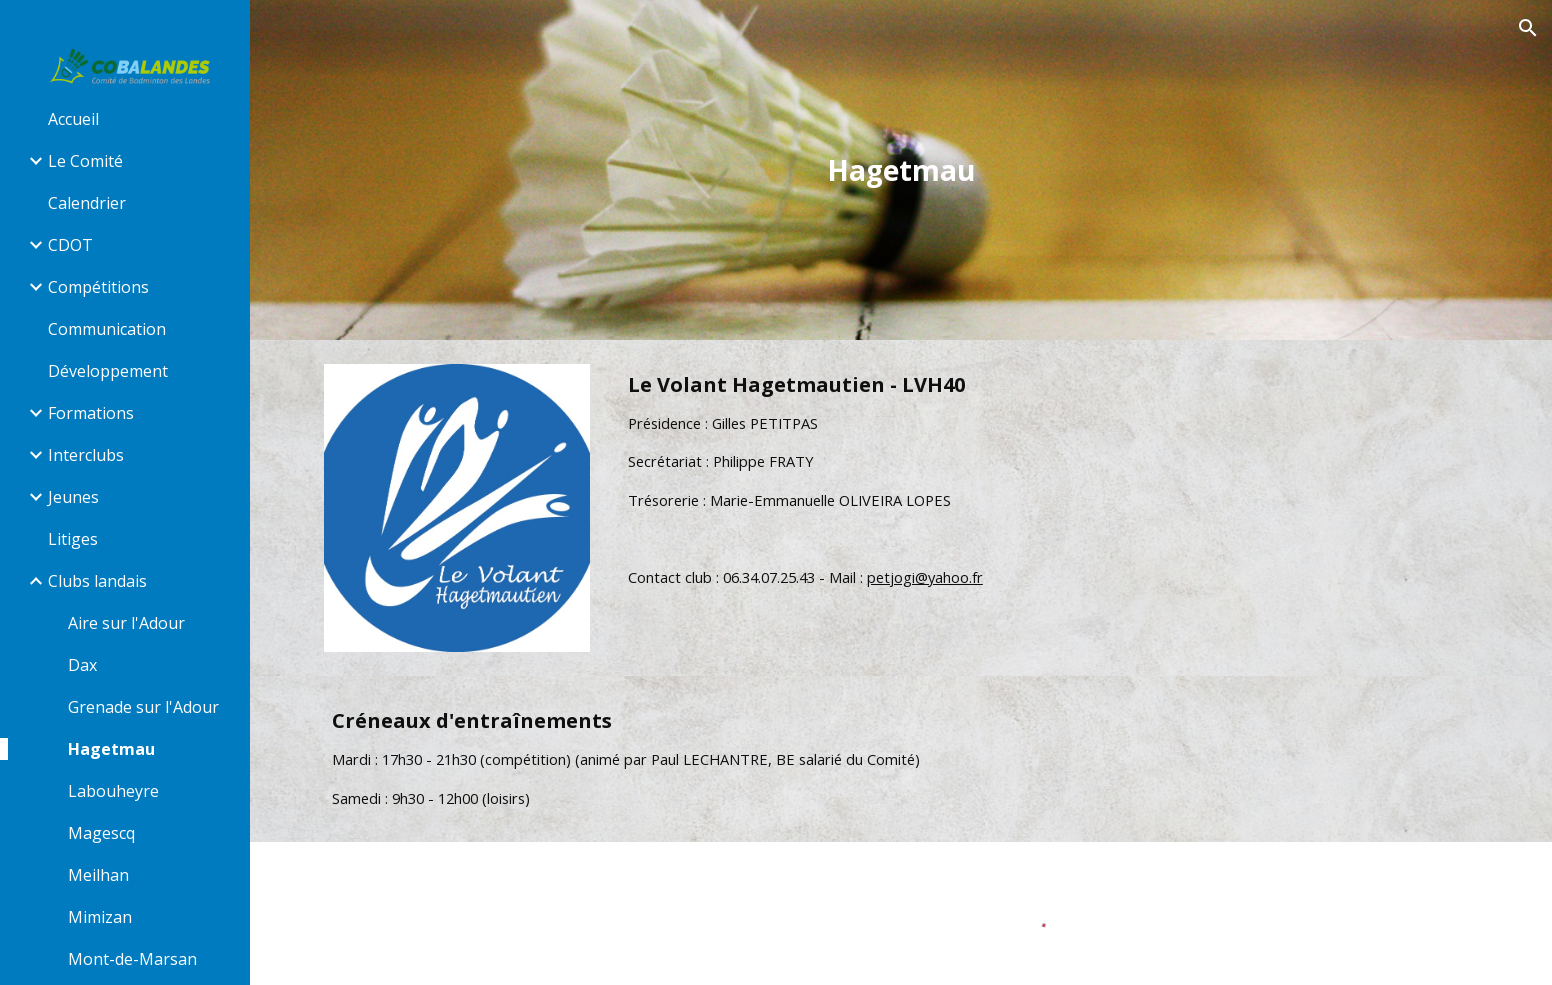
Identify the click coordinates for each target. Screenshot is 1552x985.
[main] (901, 170)
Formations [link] (91, 413)
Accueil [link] (73, 119)
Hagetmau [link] (111, 749)
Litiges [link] (73, 539)
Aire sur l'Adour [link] (126, 623)
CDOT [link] (70, 245)
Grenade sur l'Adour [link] (143, 707)
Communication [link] (107, 329)
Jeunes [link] (73, 497)
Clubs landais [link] (97, 581)
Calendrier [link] (87, 203)
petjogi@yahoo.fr (925, 577)
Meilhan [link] (98, 875)
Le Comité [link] (85, 161)
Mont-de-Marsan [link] (132, 959)
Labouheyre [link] (113, 791)
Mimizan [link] (100, 917)
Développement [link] (108, 371)
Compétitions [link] (98, 287)
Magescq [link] (101, 833)
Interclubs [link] (86, 455)
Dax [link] (82, 665)
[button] (1528, 28)
